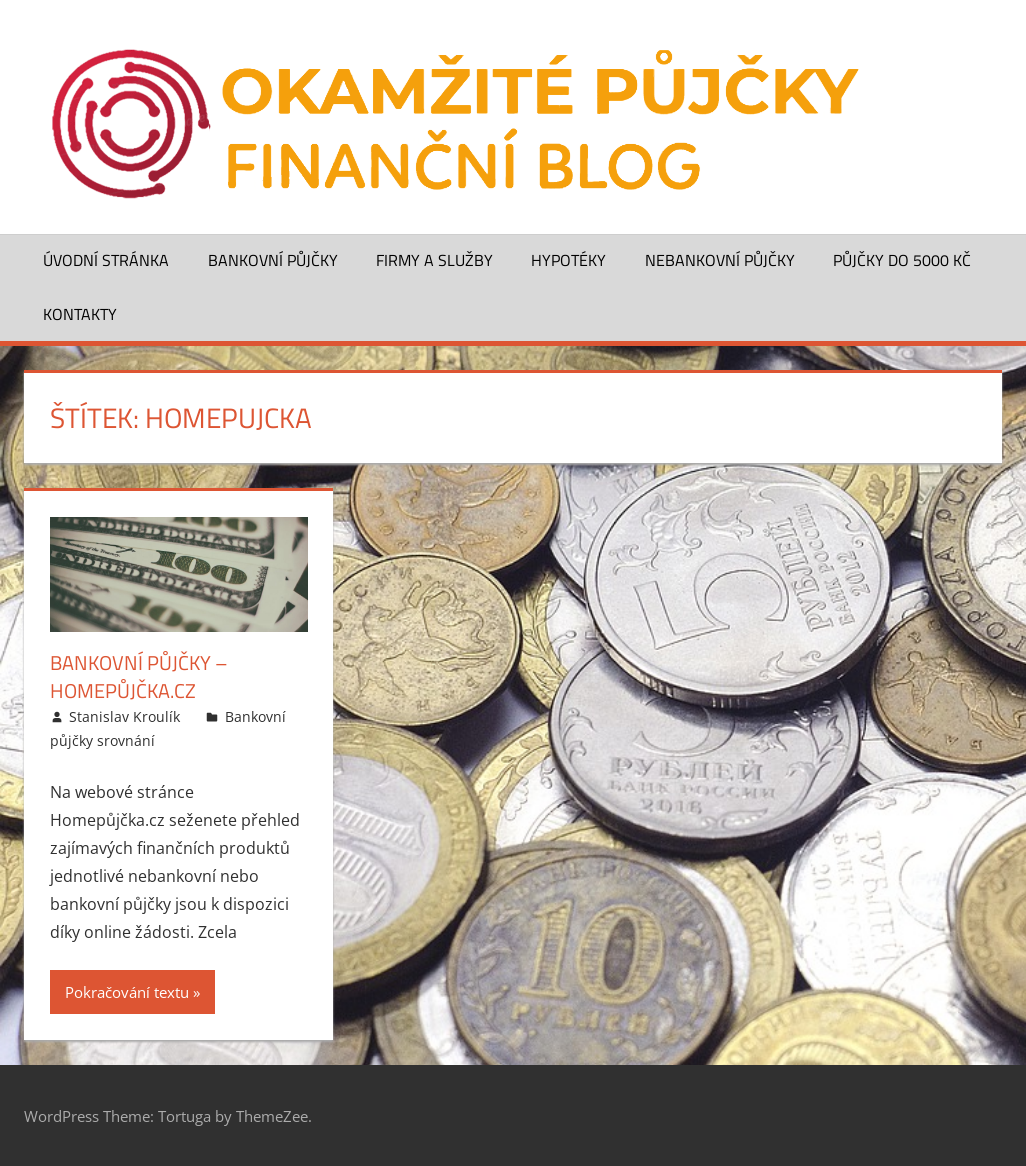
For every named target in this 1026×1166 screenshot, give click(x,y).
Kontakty (80, 314)
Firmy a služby (434, 260)
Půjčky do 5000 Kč (902, 260)
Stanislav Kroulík (124, 716)
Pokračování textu (127, 992)
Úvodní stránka (106, 260)
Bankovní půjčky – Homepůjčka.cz (139, 676)
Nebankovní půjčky (720, 260)
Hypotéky (568, 260)
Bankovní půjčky (273, 260)
